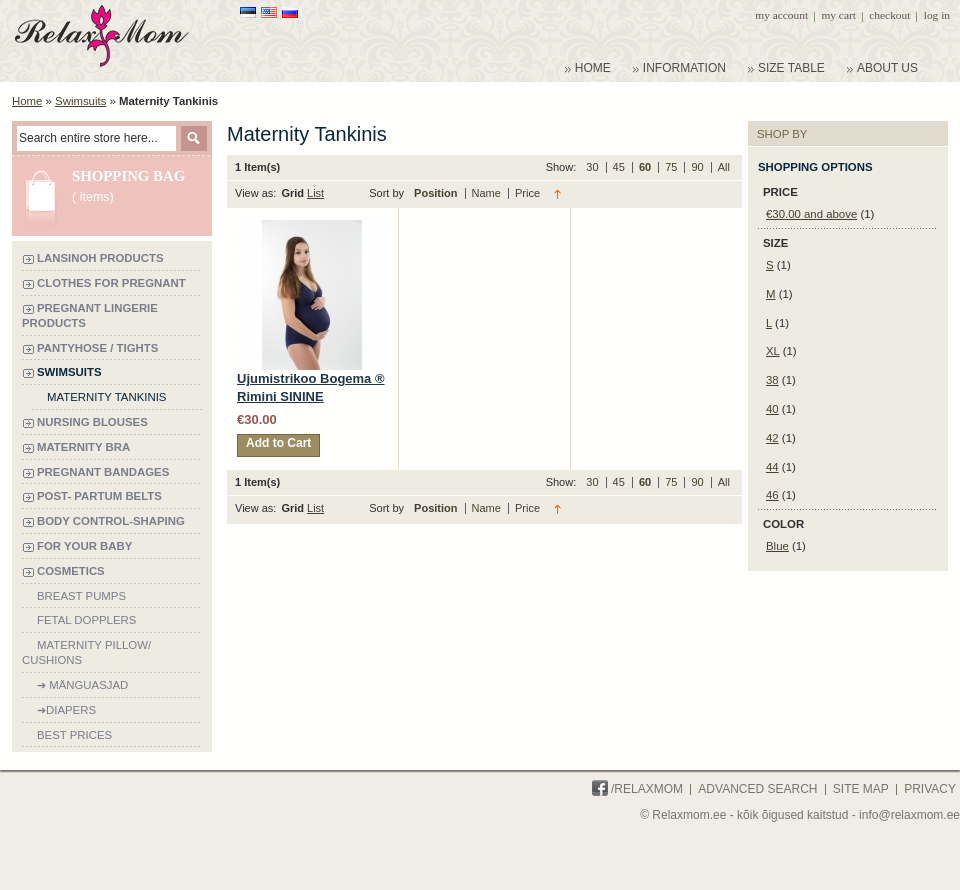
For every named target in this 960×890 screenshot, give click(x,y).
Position (437, 193)
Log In (937, 15)
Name (488, 193)
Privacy (930, 789)
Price (527, 193)
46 (772, 495)
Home (27, 101)
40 (772, 409)
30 (593, 167)
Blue (777, 546)
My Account (781, 15)
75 (672, 167)
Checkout (889, 15)
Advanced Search (757, 789)
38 (772, 380)
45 (620, 167)
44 (772, 467)
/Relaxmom (637, 789)
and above (811, 214)
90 (698, 167)
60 (646, 167)
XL (773, 351)
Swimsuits (80, 101)
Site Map (861, 789)
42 (772, 438)
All (724, 167)
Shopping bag (128, 176)
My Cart (838, 15)
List (315, 193)
